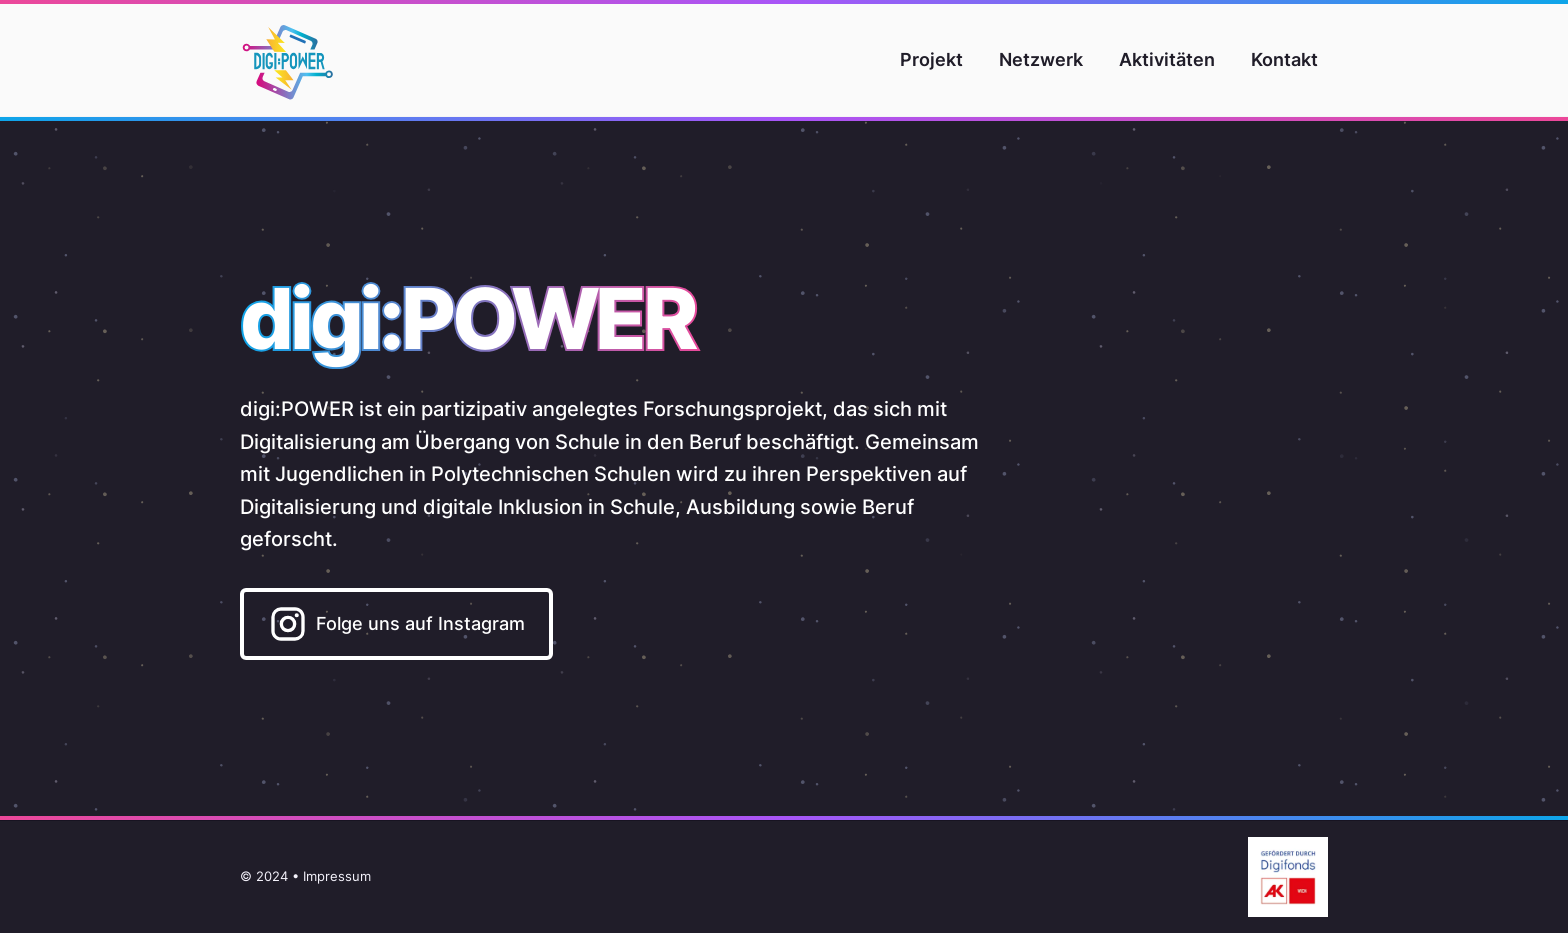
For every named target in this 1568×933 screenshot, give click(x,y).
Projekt (931, 59)
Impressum (337, 876)
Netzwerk (1041, 59)
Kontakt (1284, 59)
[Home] (288, 60)
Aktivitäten (1167, 59)
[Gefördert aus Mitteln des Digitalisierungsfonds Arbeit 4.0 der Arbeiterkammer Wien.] (1280, 877)
